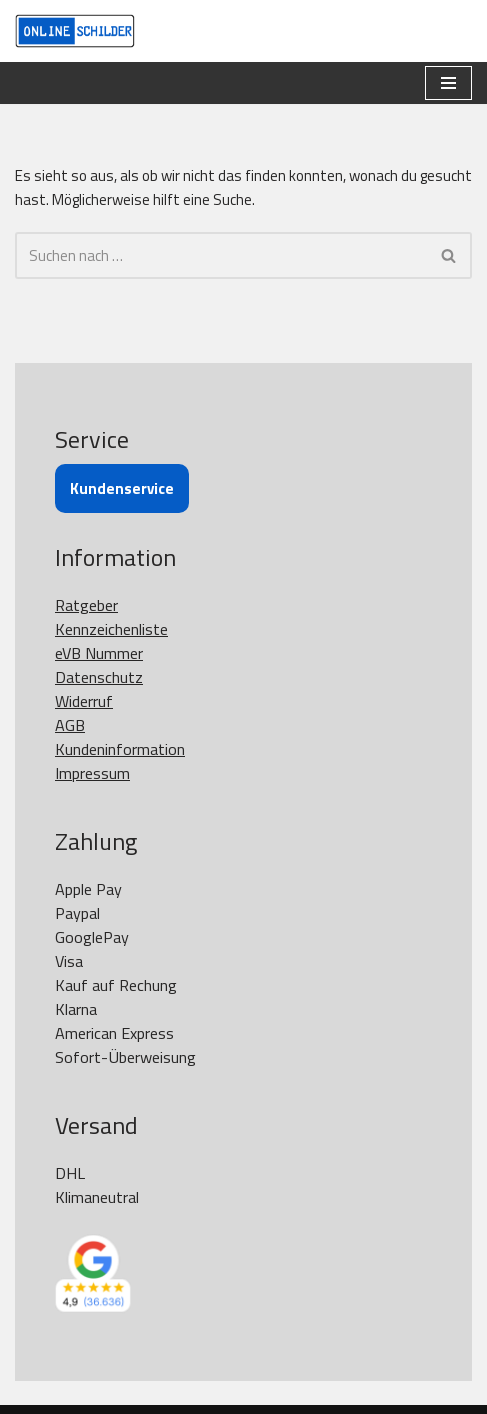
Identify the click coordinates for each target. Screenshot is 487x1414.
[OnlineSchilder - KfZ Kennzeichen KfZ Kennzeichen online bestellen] (75, 31)
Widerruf (84, 701)
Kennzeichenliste (111, 629)
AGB (70, 725)
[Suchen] (221, 255)
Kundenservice (122, 488)
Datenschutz (99, 677)
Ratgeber (86, 605)
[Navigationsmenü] (448, 83)
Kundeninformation (120, 749)
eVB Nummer (99, 653)
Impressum (92, 773)
